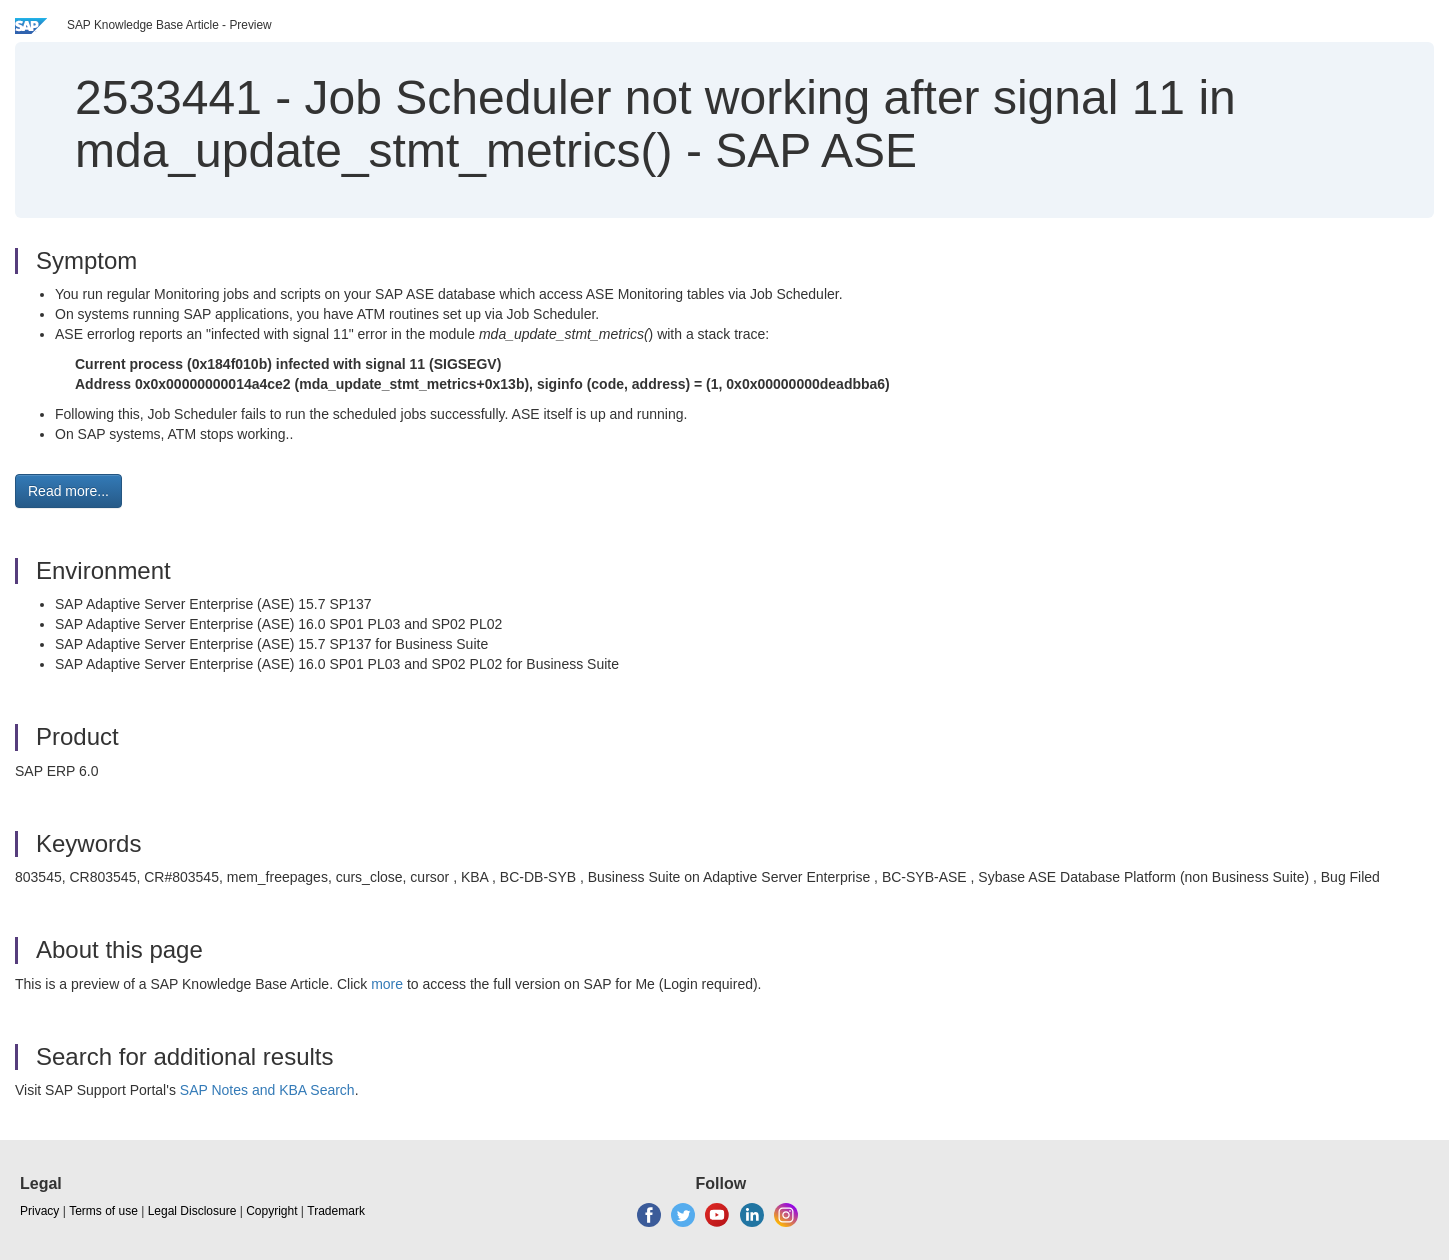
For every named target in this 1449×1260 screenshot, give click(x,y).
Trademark (336, 1211)
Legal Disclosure (192, 1211)
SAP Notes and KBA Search (267, 1090)
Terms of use (103, 1211)
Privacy (39, 1211)
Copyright (271, 1211)
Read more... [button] (68, 491)
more (387, 984)
